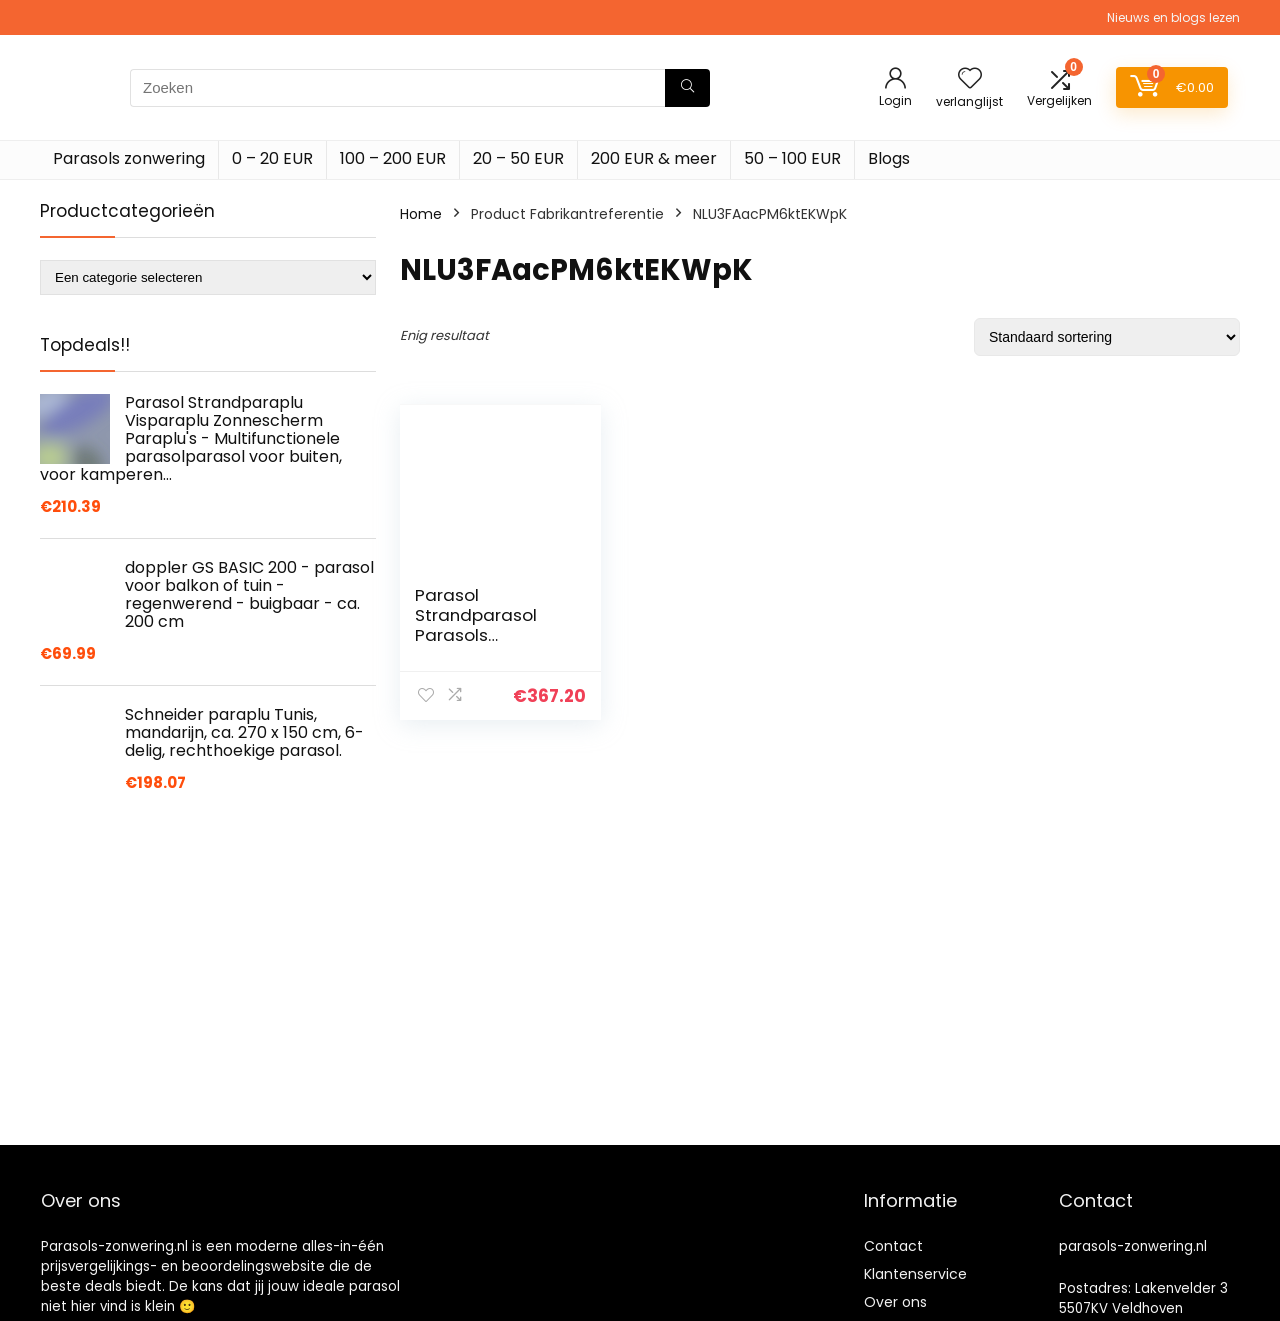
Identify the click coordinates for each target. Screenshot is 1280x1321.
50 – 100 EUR (792, 158)
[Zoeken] (687, 88)
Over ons (895, 1302)
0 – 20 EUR (272, 158)
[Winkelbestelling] (1107, 337)
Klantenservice (915, 1274)
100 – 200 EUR (393, 158)
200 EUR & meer (654, 158)
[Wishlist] (970, 79)
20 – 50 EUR (518, 158)
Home (421, 214)
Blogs (889, 158)
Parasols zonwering (129, 158)
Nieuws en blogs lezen (1173, 17)
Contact (893, 1246)
